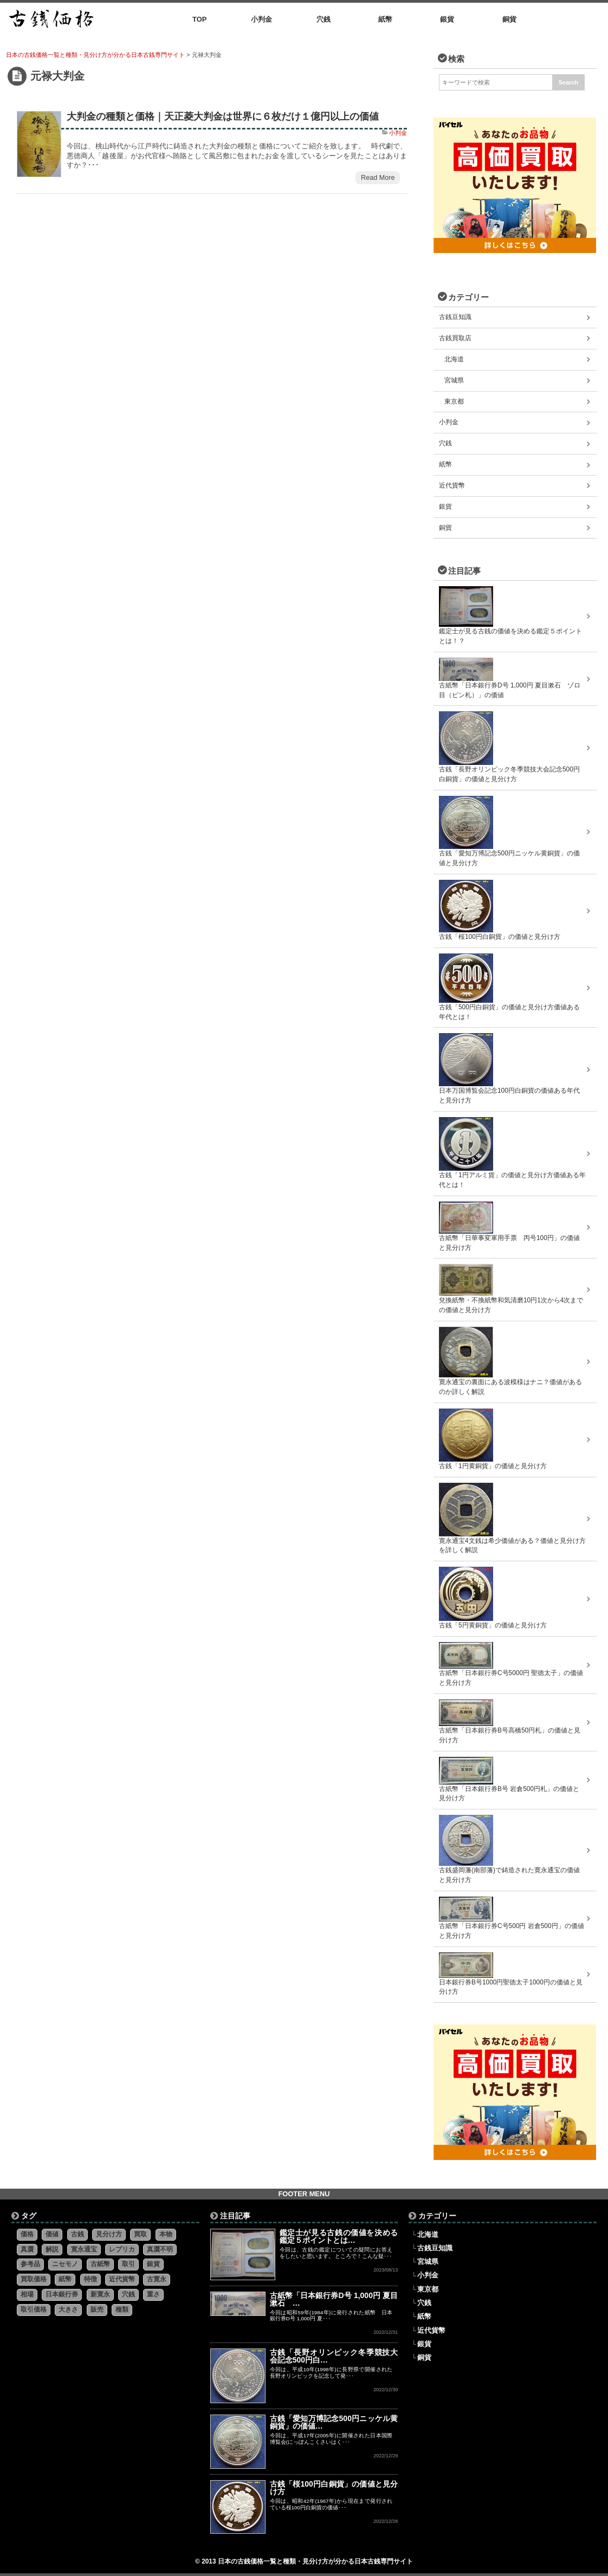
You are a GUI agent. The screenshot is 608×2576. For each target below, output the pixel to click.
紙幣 (445, 464)
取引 (128, 2264)
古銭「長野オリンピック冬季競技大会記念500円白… (334, 2356)
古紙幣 (100, 2264)
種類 (121, 2309)
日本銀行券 (62, 2294)
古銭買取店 (455, 338)
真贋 (27, 2249)
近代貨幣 (452, 485)
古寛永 (156, 2279)
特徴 (90, 2279)
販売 (97, 2309)
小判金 (398, 132)
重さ (153, 2294)
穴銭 (445, 443)
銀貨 (445, 506)
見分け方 (109, 2234)
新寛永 (100, 2294)
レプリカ (122, 2249)
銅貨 (445, 527)
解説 (52, 2249)
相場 (27, 2294)
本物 (165, 2234)
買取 (140, 2234)
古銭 (77, 2234)
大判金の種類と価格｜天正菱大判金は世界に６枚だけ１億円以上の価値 (223, 116)
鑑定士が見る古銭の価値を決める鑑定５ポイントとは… (339, 2236)
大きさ (68, 2309)
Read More (377, 177)
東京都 (454, 401)
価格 (27, 2234)
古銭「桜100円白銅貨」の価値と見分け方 (334, 2488)
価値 (52, 2234)
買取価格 (34, 2279)
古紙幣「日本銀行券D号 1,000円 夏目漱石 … (334, 2299)
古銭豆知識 (455, 317)
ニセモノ (65, 2264)
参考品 (30, 2264)
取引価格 (34, 2309)
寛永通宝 (84, 2249)
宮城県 (454, 380)
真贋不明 (160, 2249)
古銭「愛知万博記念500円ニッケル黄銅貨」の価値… (334, 2422)
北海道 (454, 359)
